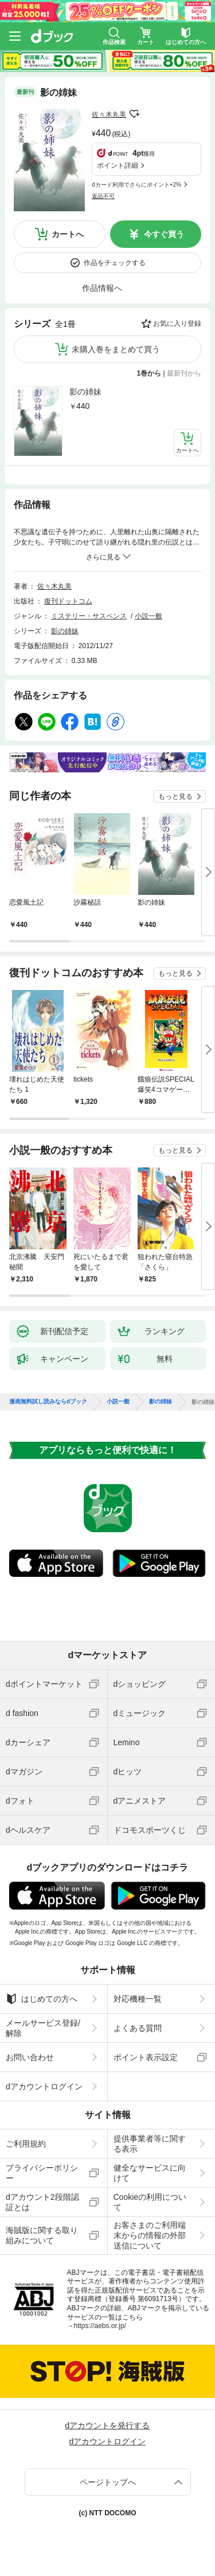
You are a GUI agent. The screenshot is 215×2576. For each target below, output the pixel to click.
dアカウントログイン (44, 2086)
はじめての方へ (41, 1999)
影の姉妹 (85, 391)
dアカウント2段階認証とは (42, 2202)
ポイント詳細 (117, 165)
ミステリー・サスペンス (89, 616)
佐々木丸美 (109, 115)
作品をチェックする (115, 263)
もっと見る (175, 796)
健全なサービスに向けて (150, 2173)
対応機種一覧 (138, 1998)
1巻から (149, 373)
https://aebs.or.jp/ (100, 2326)
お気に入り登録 (177, 323)
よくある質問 (138, 2028)
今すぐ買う (164, 234)
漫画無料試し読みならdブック (48, 1402)
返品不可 (103, 196)
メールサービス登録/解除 (43, 2028)
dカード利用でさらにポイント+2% (136, 185)
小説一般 (148, 616)
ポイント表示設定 (146, 2057)
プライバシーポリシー (42, 2173)
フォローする (134, 114)
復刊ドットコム (68, 601)
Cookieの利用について (150, 2202)
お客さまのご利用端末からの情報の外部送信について (150, 2235)
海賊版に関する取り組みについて (42, 2235)
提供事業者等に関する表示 (150, 2143)
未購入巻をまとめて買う (116, 349)
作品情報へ (102, 288)
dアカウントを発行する (107, 2425)
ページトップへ (108, 2482)
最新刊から (184, 373)
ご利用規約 (26, 2143)
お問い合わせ (30, 2057)
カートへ (68, 234)
